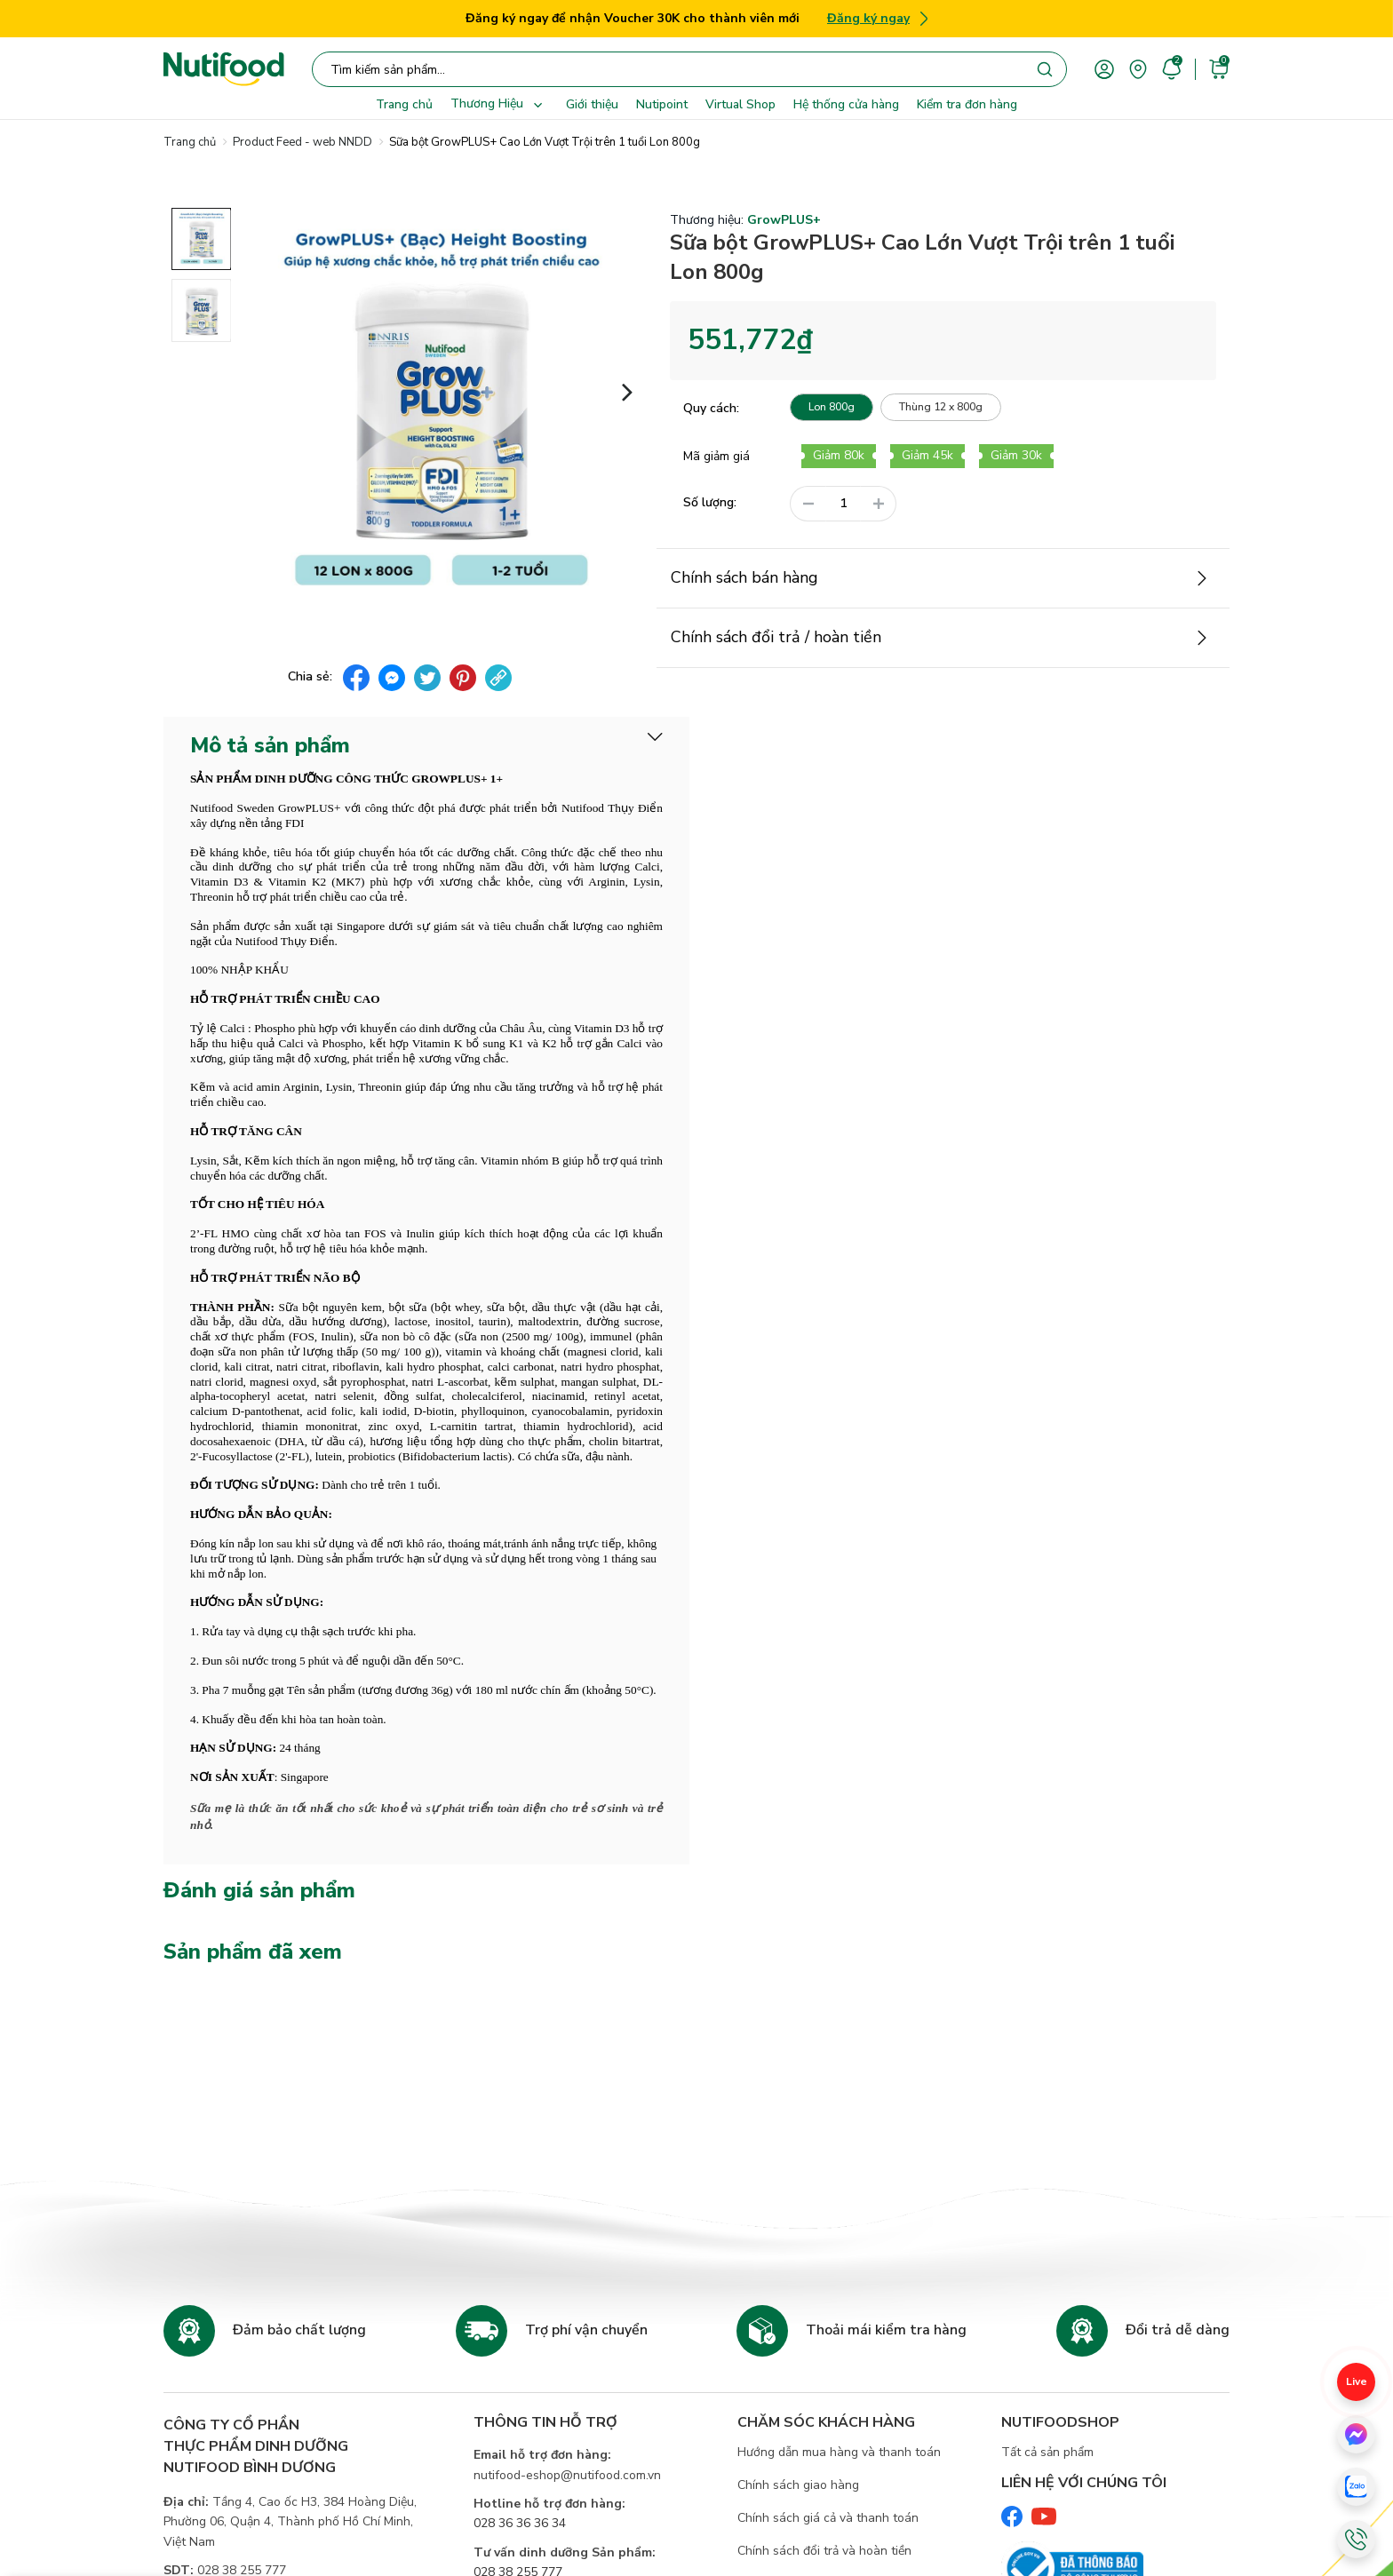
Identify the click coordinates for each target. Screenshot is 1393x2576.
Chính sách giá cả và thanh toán (828, 2517)
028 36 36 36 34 (520, 2523)
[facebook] (356, 677)
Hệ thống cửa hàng (846, 104)
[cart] (1219, 68)
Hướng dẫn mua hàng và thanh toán (839, 2452)
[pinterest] (463, 677)
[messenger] (391, 677)
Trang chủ (404, 104)
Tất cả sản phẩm (1047, 2452)
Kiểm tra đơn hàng (967, 104)
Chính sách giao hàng (798, 2485)
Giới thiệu (592, 104)
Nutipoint (662, 104)
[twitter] (427, 677)
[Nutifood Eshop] (223, 69)
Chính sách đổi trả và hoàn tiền (824, 2550)
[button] (627, 390)
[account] (1104, 68)
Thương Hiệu (499, 104)
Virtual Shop (740, 104)
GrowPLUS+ (784, 220)
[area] (1138, 68)
